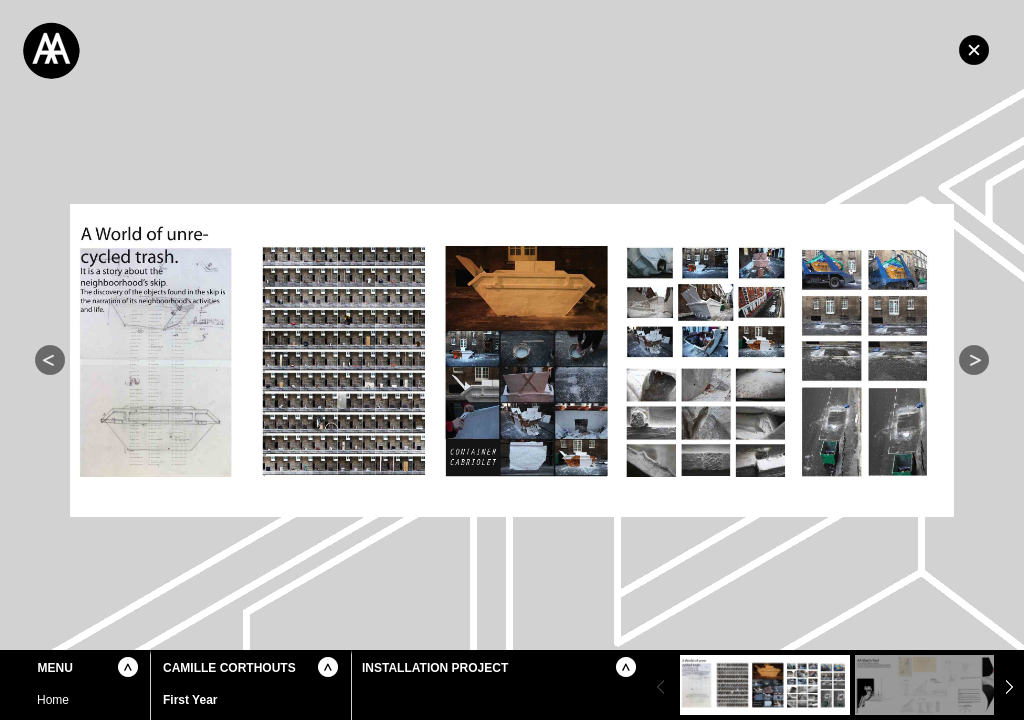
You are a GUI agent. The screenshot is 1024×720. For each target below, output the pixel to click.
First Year (190, 700)
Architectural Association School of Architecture (150, 50)
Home (974, 50)
